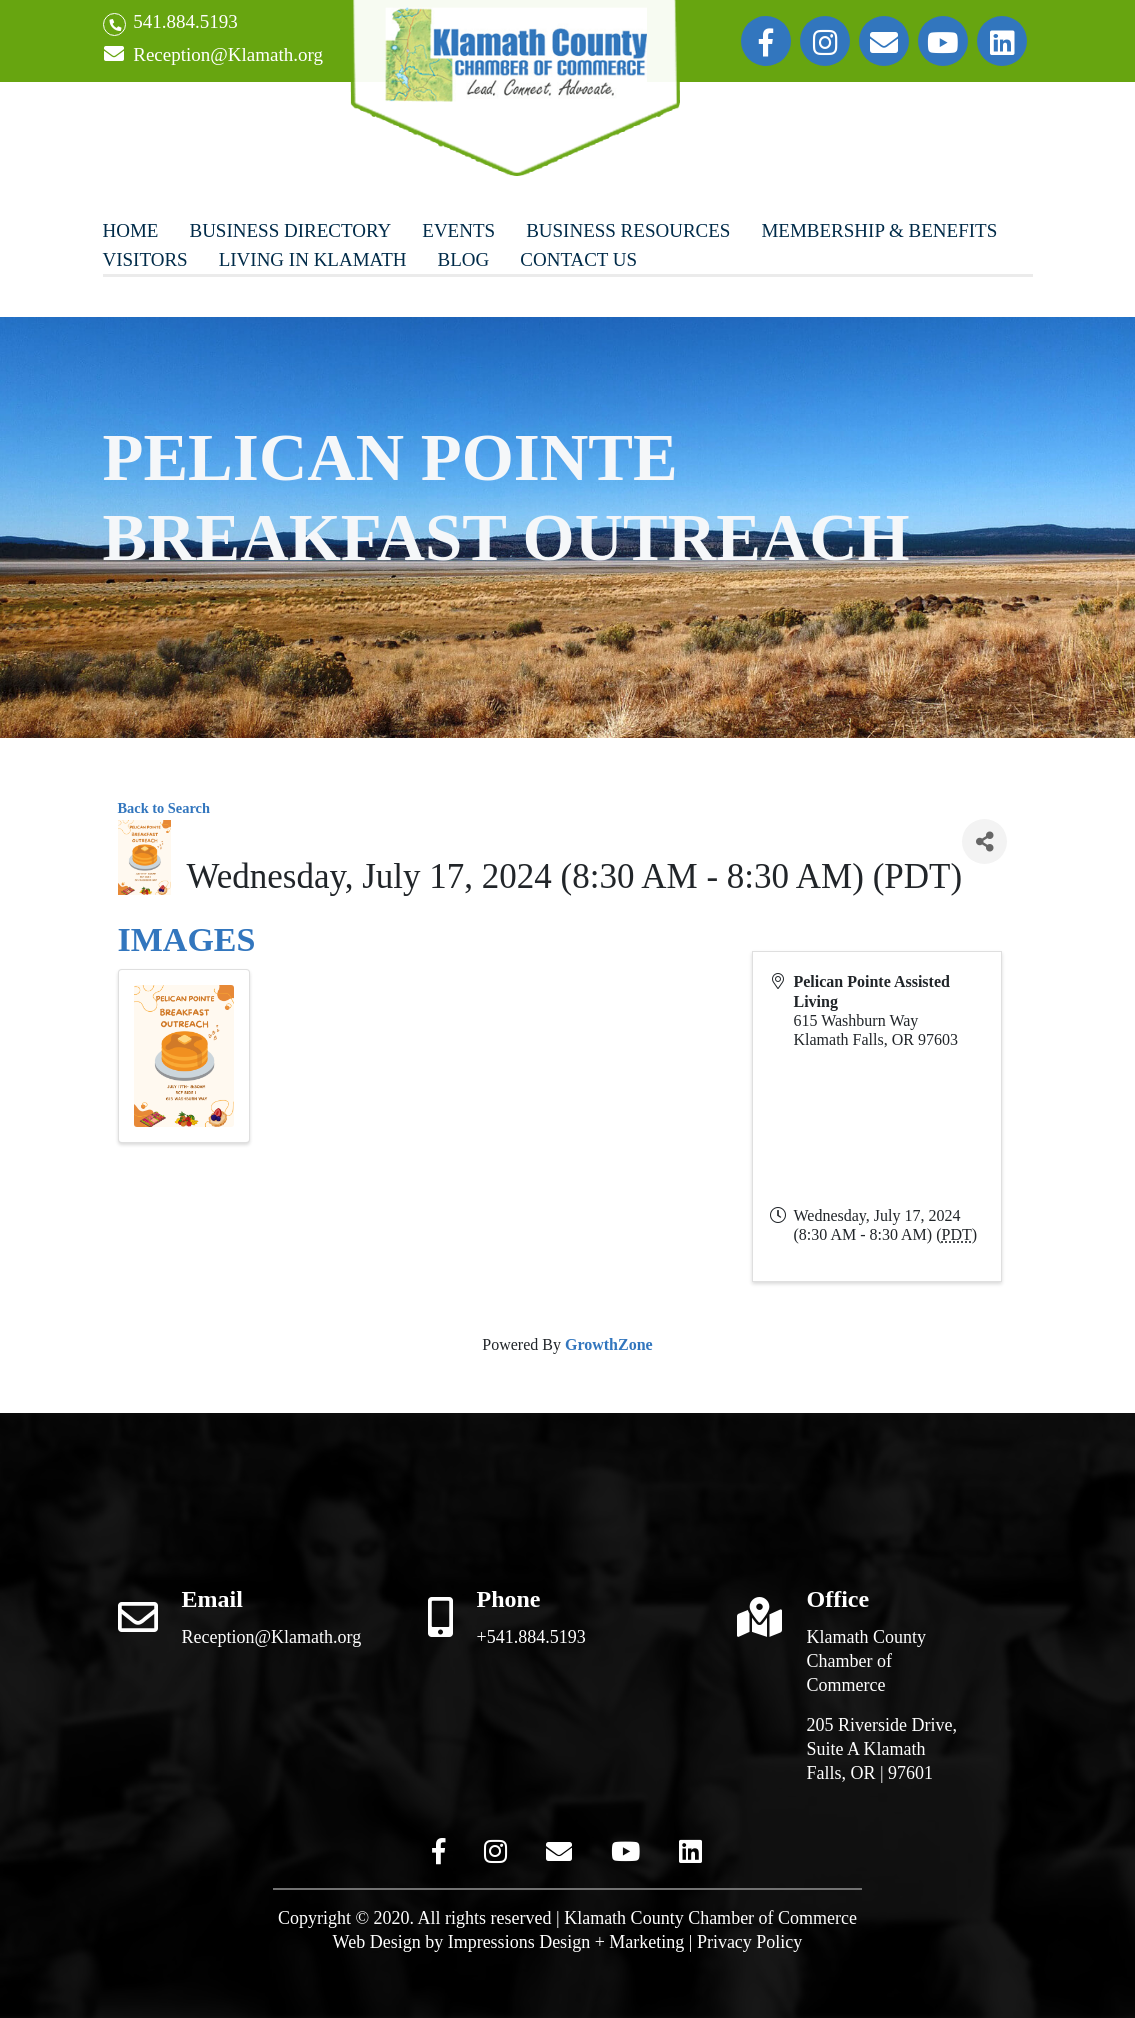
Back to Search (164, 808)
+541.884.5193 (531, 1637)
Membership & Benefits (879, 230)
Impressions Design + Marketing (566, 1942)
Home (131, 230)
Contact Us (578, 259)
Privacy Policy (750, 1942)
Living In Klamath (313, 259)
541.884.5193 (170, 23)
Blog (464, 259)
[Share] (984, 841)
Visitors (145, 259)
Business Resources (628, 230)
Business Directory (290, 230)
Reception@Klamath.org (213, 55)
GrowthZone (609, 1344)
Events (458, 230)
